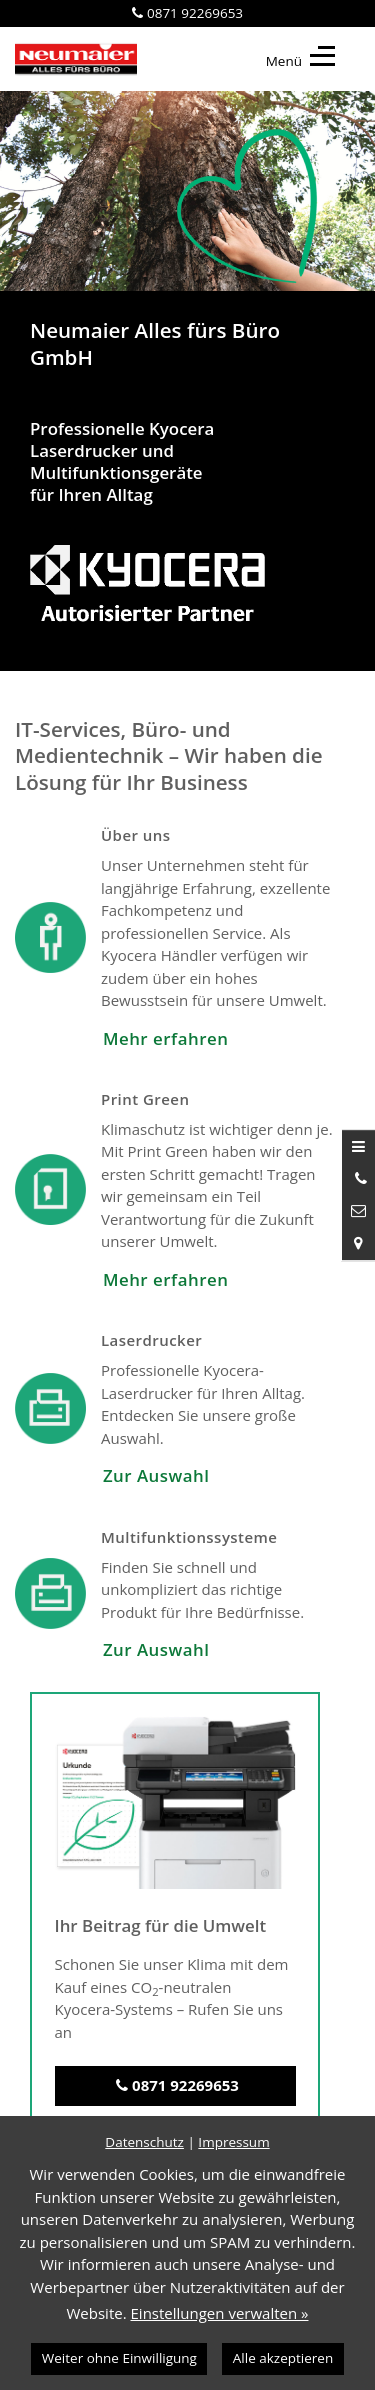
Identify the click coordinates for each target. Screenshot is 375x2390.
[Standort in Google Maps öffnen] (359, 1243)
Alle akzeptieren (283, 2358)
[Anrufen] (359, 1179)
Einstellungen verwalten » (220, 2313)
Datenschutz (144, 2142)
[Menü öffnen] (359, 1146)
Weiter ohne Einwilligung (119, 2358)
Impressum (233, 2142)
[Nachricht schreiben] (359, 1211)
